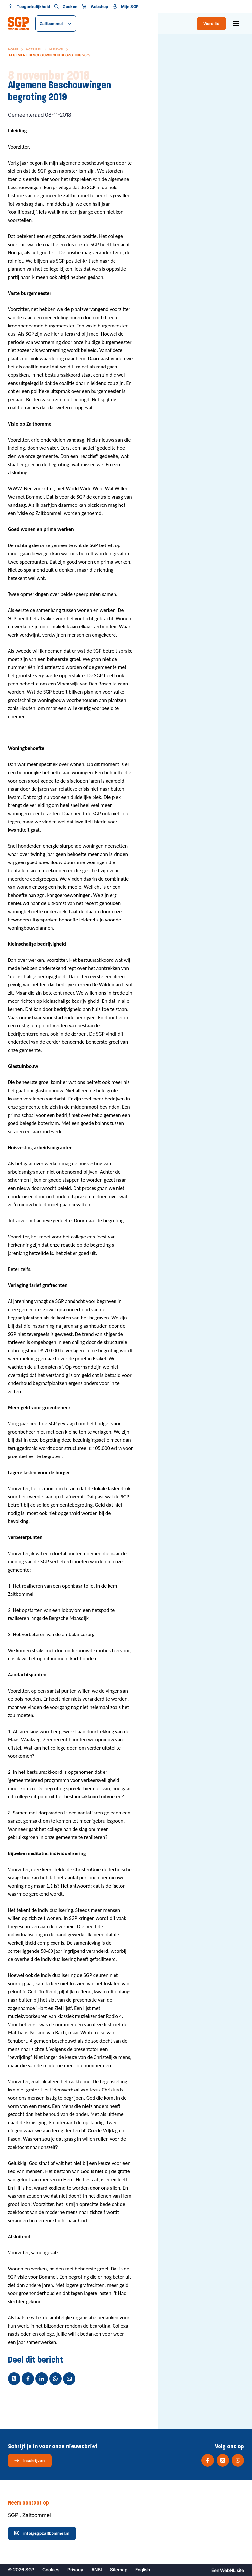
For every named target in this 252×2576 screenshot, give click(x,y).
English (142, 2569)
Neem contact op (34, 2503)
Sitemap (118, 2569)
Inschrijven (29, 2460)
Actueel (34, 49)
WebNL (228, 2569)
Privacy (75, 2569)
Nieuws (56, 49)
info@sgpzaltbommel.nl (41, 2532)
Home (13, 49)
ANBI (96, 2569)
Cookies (50, 2569)
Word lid (211, 23)
